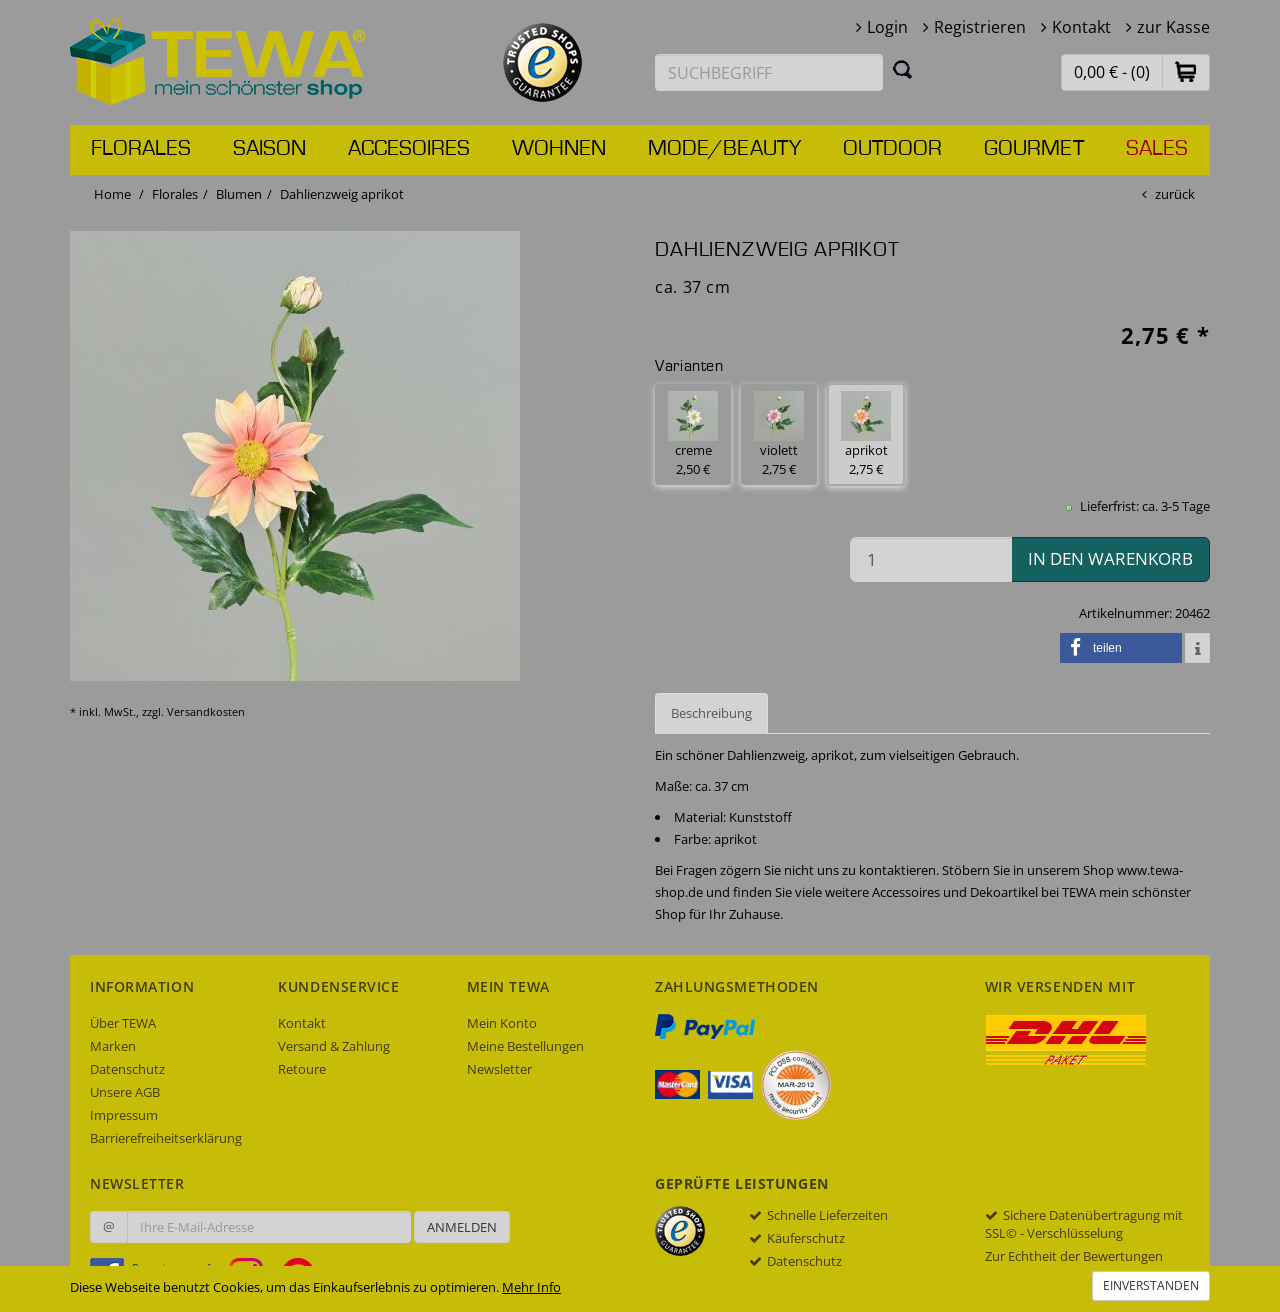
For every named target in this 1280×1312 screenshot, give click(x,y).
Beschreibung (711, 713)
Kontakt (1081, 27)
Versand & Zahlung (334, 1046)
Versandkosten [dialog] (206, 711)
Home (112, 194)
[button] (1186, 71)
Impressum (124, 1115)
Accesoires (409, 149)
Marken (113, 1046)
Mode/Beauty (724, 149)
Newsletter (499, 1069)
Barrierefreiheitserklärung (166, 1138)
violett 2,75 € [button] (779, 434)
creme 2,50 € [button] (693, 434)
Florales (141, 149)
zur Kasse (1173, 27)
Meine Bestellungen (525, 1046)
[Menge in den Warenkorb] (931, 559)
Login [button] (887, 27)
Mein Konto (502, 1023)
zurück (1175, 194)
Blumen (239, 194)
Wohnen (559, 149)
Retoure (302, 1069)
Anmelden (462, 1227)
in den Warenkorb (1110, 558)
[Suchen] (903, 69)
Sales (1157, 149)
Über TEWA (123, 1023)
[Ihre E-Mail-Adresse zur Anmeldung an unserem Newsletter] (269, 1227)
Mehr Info (531, 1287)
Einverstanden (1151, 1285)
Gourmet (1034, 149)
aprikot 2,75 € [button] (866, 434)
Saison (269, 149)
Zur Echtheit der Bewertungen (1074, 1256)
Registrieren (980, 27)
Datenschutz (127, 1069)
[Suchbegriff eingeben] (769, 72)
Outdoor (892, 149)
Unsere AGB (125, 1092)
